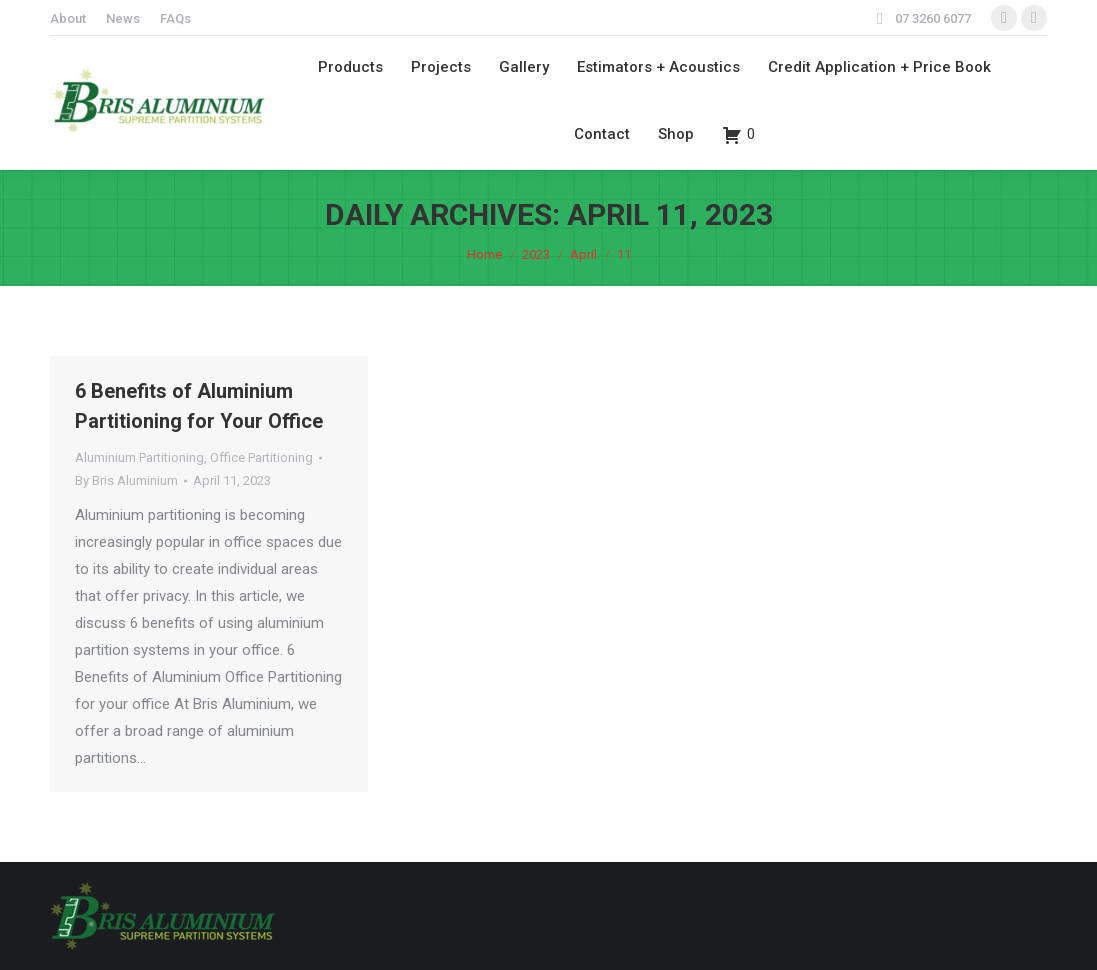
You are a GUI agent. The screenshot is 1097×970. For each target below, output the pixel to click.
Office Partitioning (261, 457)
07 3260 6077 (933, 18)
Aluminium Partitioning (139, 457)
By (126, 480)
